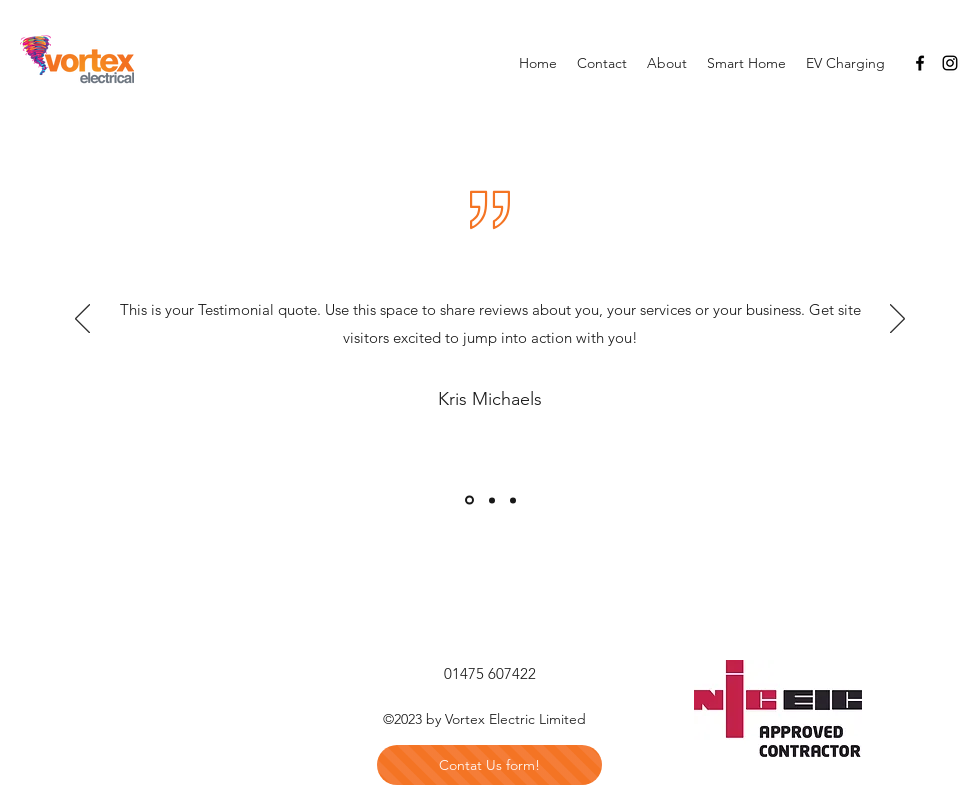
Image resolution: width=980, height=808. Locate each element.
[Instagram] (950, 63)
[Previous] (82, 320)
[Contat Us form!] (489, 765)
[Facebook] (920, 63)
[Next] (897, 320)
